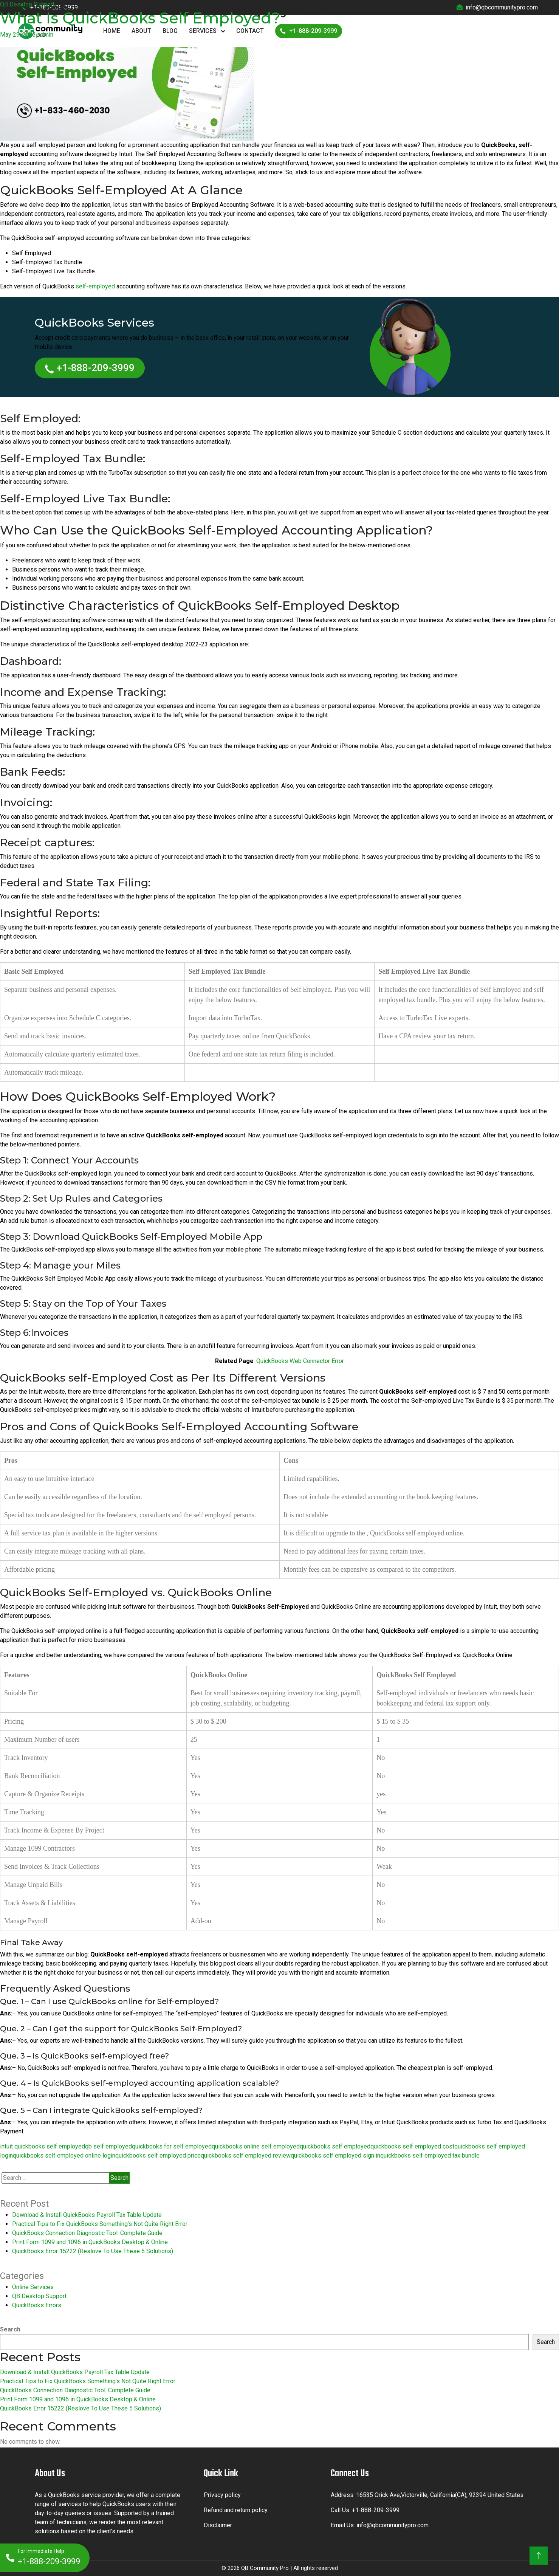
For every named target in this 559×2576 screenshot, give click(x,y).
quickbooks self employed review (246, 2155)
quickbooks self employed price (158, 2155)
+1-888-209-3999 (90, 367)
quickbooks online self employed (256, 2146)
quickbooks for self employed (172, 2146)
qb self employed (108, 2146)
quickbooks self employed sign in (335, 2155)
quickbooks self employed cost (412, 2146)
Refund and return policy (236, 2510)
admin (45, 34)
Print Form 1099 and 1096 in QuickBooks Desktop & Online (90, 2242)
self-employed (95, 286)
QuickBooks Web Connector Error (300, 1361)
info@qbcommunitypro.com (392, 2525)
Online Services (33, 2287)
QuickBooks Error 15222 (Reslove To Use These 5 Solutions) (92, 2251)
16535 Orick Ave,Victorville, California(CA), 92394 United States (439, 2495)
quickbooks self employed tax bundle (430, 2155)
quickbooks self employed (335, 2146)
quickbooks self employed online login (64, 2155)
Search (10, 2329)
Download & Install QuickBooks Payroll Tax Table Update (87, 2214)
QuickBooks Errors (36, 2305)
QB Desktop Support (27, 4)
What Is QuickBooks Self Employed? (140, 18)
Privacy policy (222, 2495)
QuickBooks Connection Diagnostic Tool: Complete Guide (87, 2233)
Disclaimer (218, 2525)
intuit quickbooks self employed (42, 2146)
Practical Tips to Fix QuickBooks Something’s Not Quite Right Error (99, 2223)
